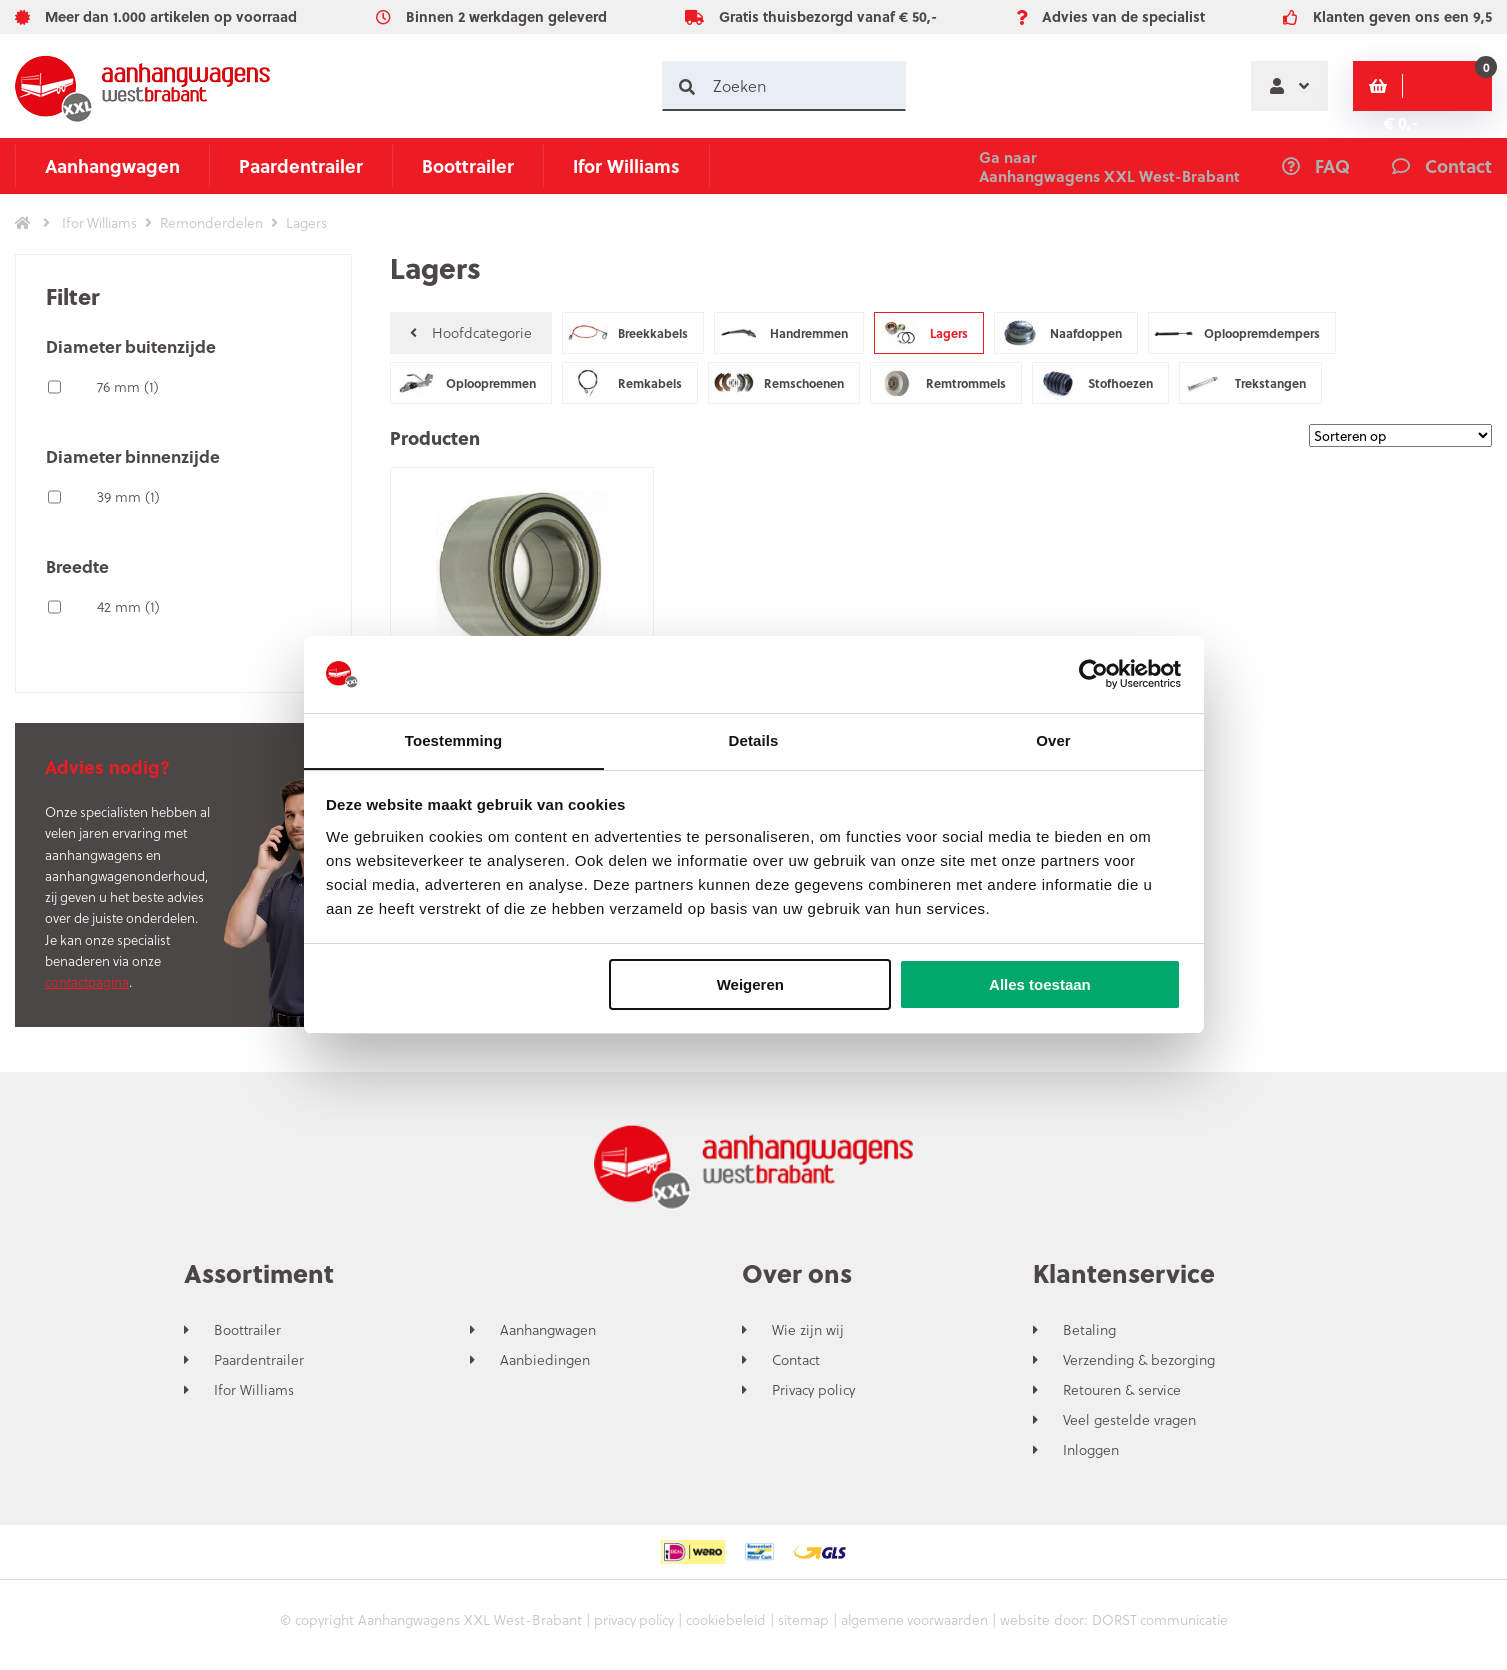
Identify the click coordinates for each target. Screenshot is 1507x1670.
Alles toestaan (1040, 985)
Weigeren (750, 985)
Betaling (1089, 1330)
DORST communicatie (1165, 1619)
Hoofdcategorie (471, 332)
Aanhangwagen (112, 165)
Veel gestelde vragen (1129, 1420)
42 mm (128, 606)
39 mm (128, 496)
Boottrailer (468, 165)
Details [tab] (754, 739)
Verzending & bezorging (1139, 1360)
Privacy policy (813, 1390)
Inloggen (1091, 1450)
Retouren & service (1122, 1390)
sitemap (804, 1619)
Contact (796, 1360)
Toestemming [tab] (454, 739)
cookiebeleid (724, 1619)
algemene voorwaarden (916, 1619)
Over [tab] (1053, 739)
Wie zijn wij (808, 1330)
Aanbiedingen (545, 1360)
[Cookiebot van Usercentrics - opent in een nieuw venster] (1093, 674)
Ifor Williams (626, 165)
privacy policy (629, 1619)
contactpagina (87, 981)
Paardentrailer (301, 165)
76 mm (128, 386)
